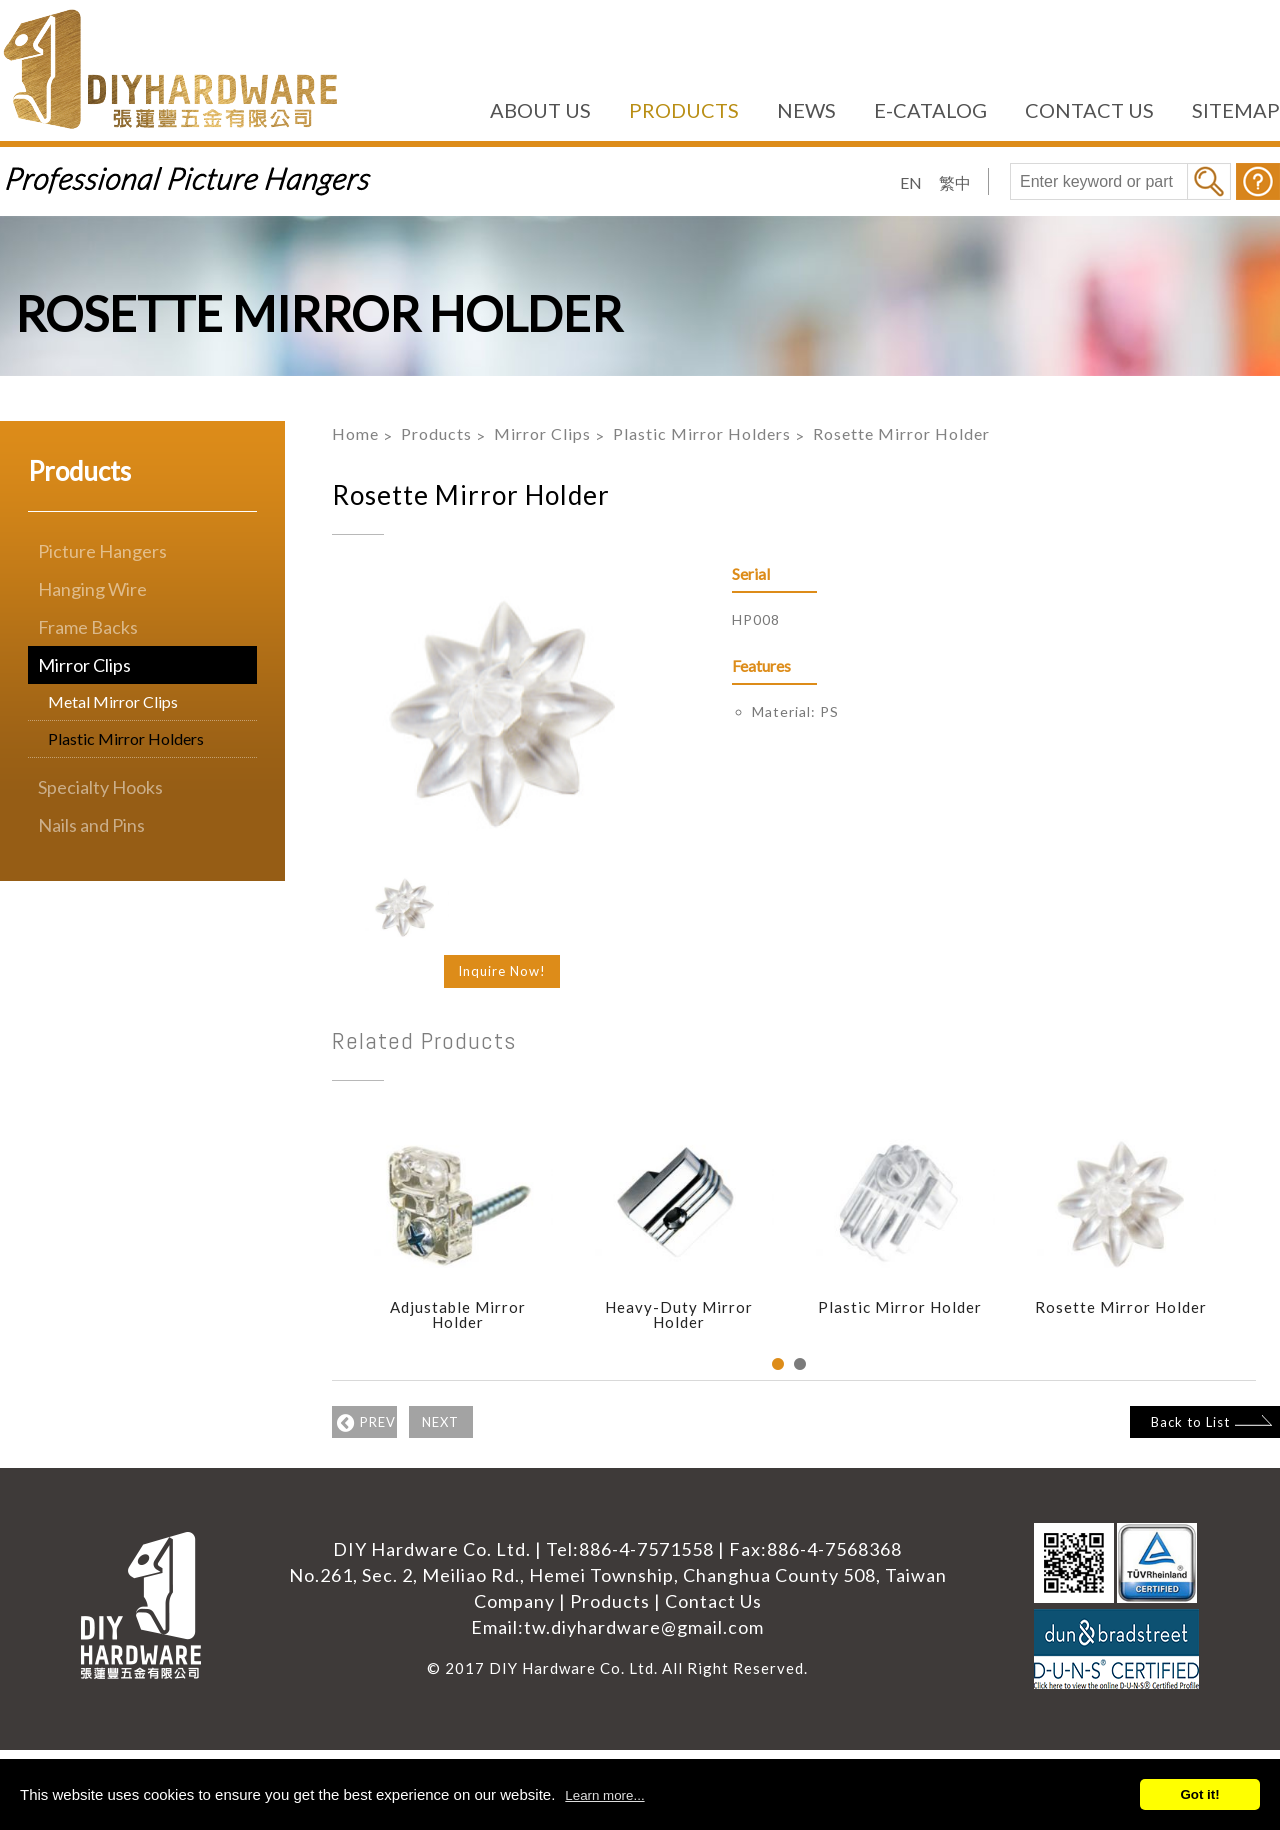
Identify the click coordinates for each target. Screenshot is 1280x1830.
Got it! (1199, 1794)
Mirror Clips (84, 665)
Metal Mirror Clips (113, 701)
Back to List (1172, 1418)
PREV (382, 1419)
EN (911, 182)
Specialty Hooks (100, 787)
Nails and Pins (91, 825)
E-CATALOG (930, 110)
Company (514, 1601)
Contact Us (713, 1601)
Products (436, 433)
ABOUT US (540, 110)
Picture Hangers (102, 551)
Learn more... (604, 1795)
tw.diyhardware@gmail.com (644, 1627)
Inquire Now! (502, 971)
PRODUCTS (684, 110)
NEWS (806, 110)
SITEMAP (1236, 110)
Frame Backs (88, 627)
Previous (317, 1245)
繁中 (955, 182)
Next (1261, 1245)
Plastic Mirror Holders (126, 738)
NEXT (494, 1419)
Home (355, 433)
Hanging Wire (92, 589)
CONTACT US (1089, 110)
